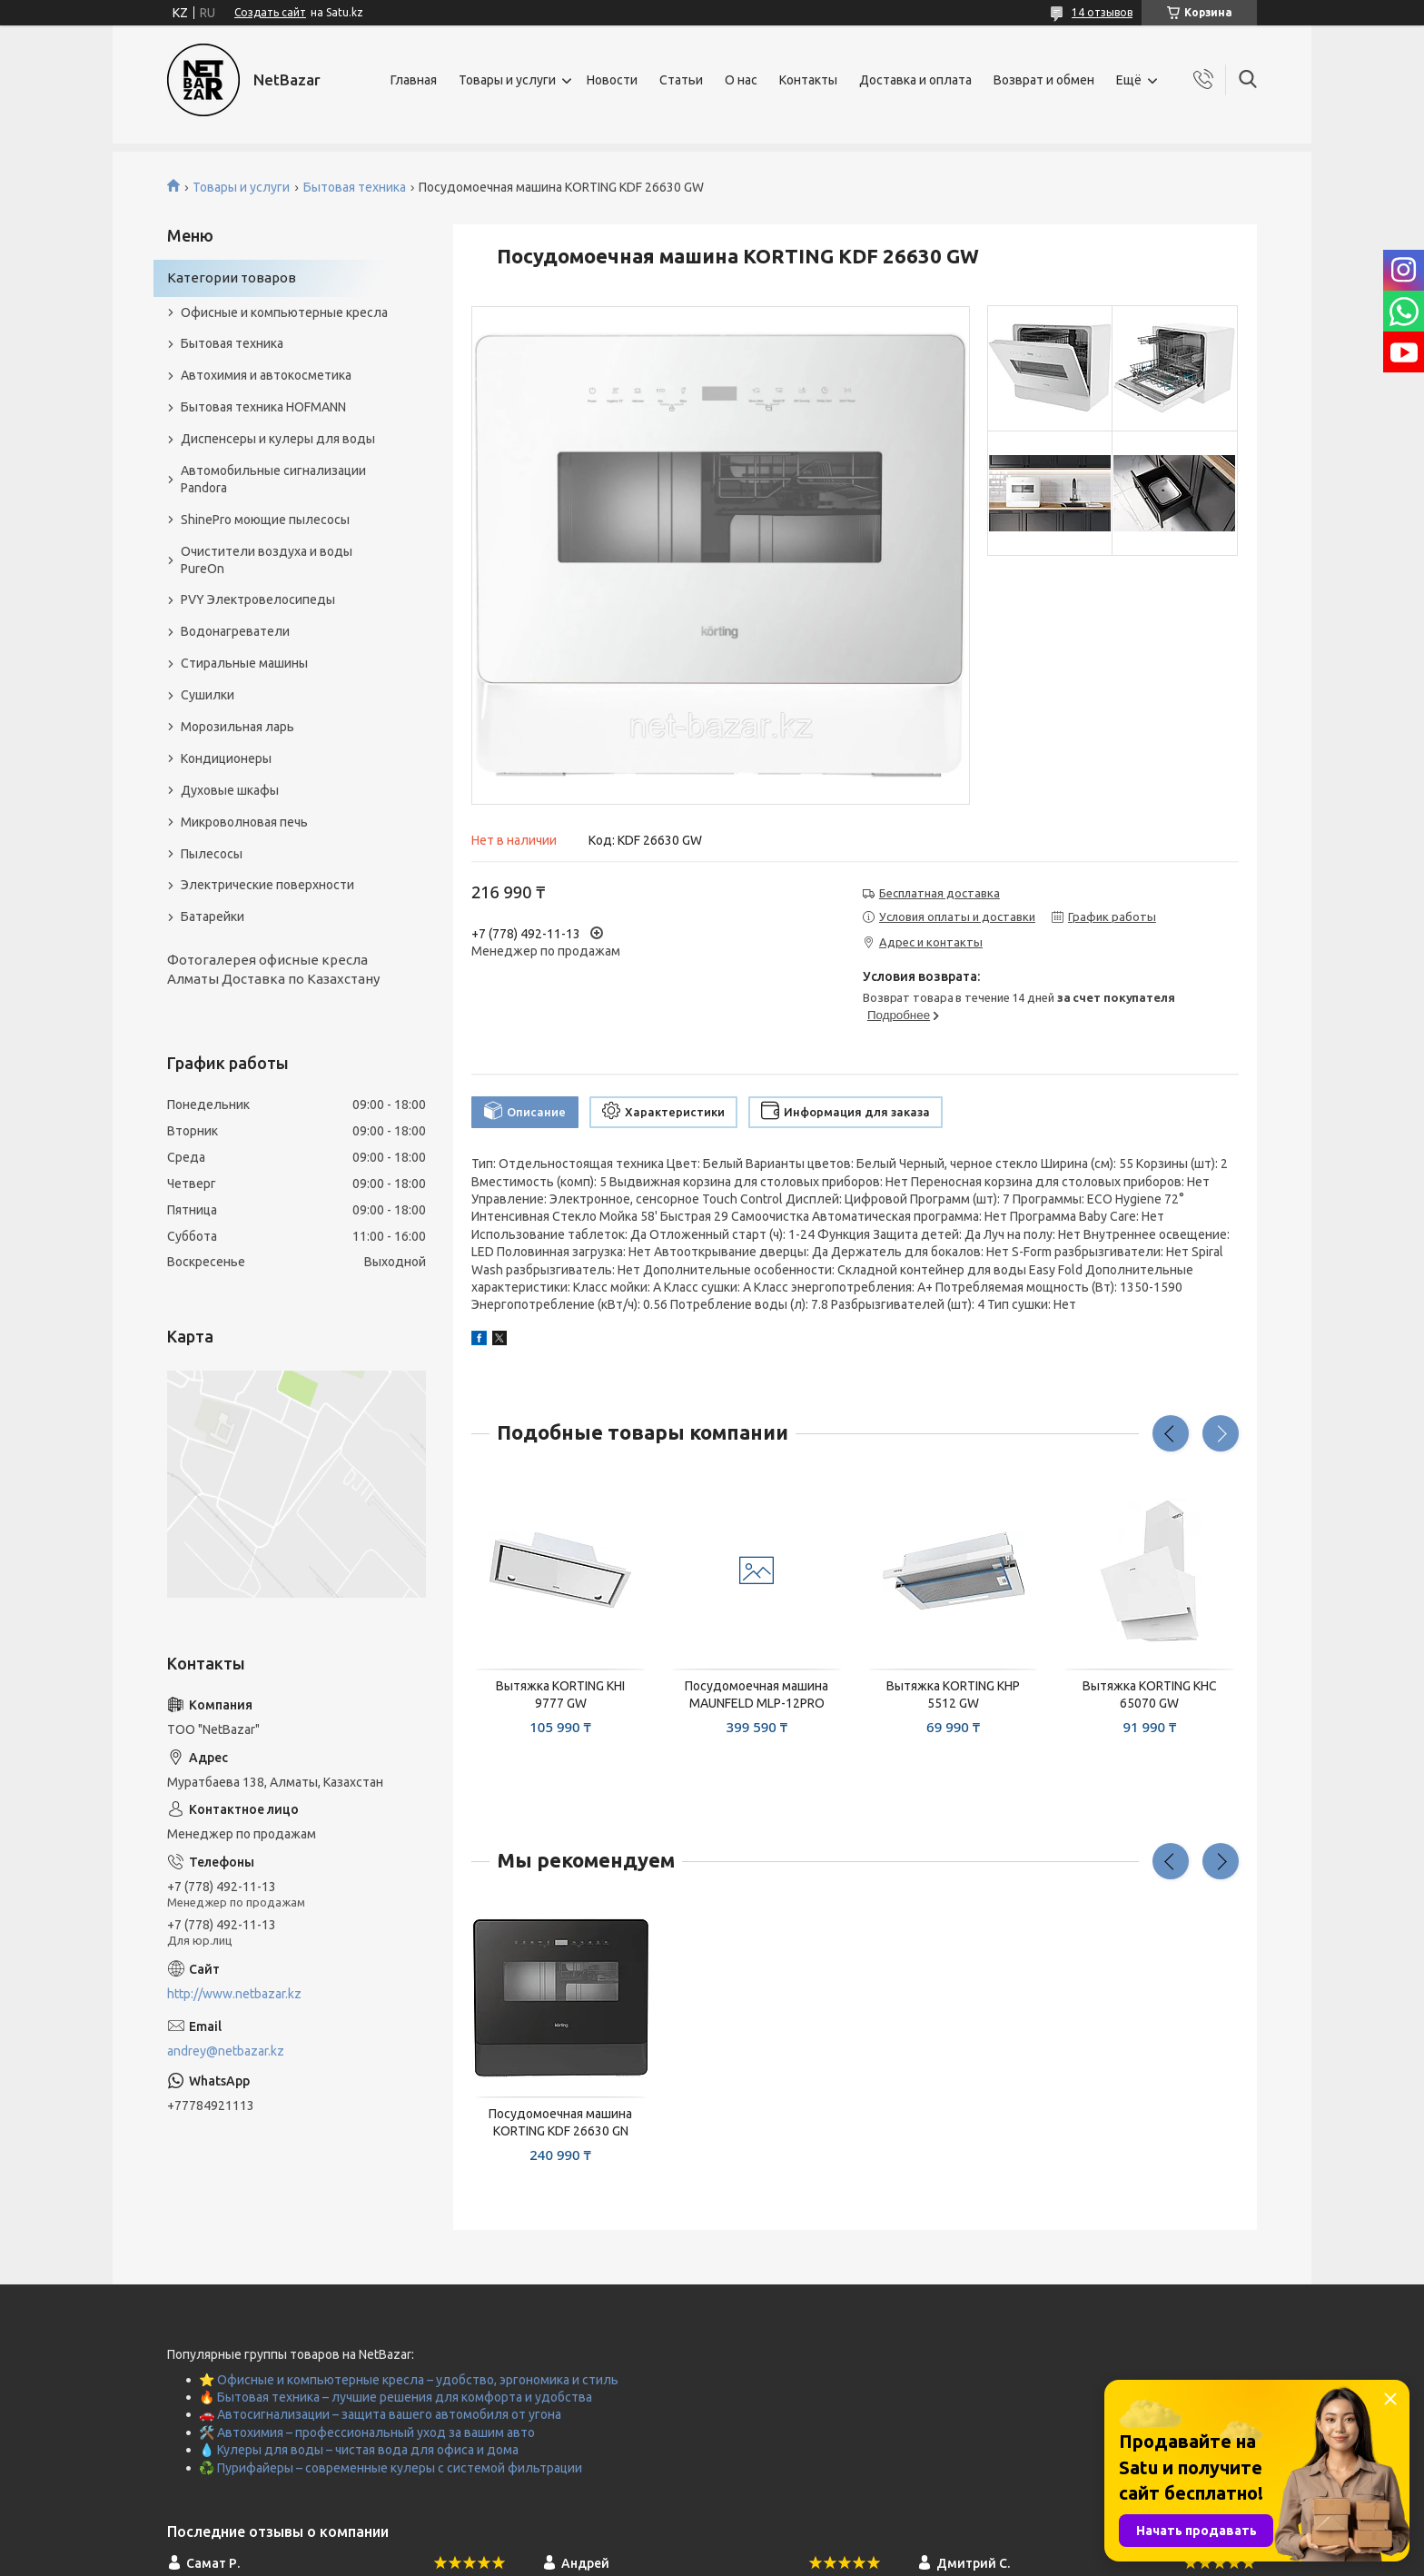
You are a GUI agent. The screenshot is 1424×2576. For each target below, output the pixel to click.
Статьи (681, 80)
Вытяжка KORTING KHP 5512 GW (953, 1694)
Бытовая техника (354, 187)
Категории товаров (231, 277)
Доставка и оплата (915, 80)
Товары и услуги (507, 80)
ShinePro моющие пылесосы (265, 519)
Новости (612, 80)
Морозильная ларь (237, 726)
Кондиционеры (226, 758)
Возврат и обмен (1044, 80)
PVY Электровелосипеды (258, 599)
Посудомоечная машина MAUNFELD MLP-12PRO (756, 1694)
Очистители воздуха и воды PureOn (266, 560)
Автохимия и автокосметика (266, 375)
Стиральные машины (244, 663)
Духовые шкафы (230, 790)
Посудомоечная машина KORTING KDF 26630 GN (560, 2122)
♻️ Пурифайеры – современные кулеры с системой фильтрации (390, 2468)
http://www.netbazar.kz (234, 1993)
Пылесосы (211, 854)
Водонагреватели (235, 631)
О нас (741, 80)
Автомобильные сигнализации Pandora (273, 479)
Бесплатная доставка (939, 893)
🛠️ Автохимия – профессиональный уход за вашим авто (367, 2432)
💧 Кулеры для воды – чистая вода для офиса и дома (359, 2449)
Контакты (808, 80)
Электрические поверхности (267, 884)
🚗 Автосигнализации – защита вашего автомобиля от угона (380, 2414)
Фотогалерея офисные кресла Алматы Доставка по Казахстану (273, 969)
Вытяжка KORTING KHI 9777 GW (560, 1694)
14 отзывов (1102, 12)
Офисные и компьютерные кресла (284, 312)
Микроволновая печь (244, 822)
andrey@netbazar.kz (225, 2051)
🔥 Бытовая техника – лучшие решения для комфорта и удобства (395, 2397)
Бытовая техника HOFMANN (263, 407)
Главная (414, 80)
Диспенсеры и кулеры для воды (278, 438)
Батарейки (212, 916)
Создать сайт (270, 12)
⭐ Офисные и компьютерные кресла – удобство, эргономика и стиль (408, 2380)
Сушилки (207, 695)
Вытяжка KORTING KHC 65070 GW (1150, 1694)
